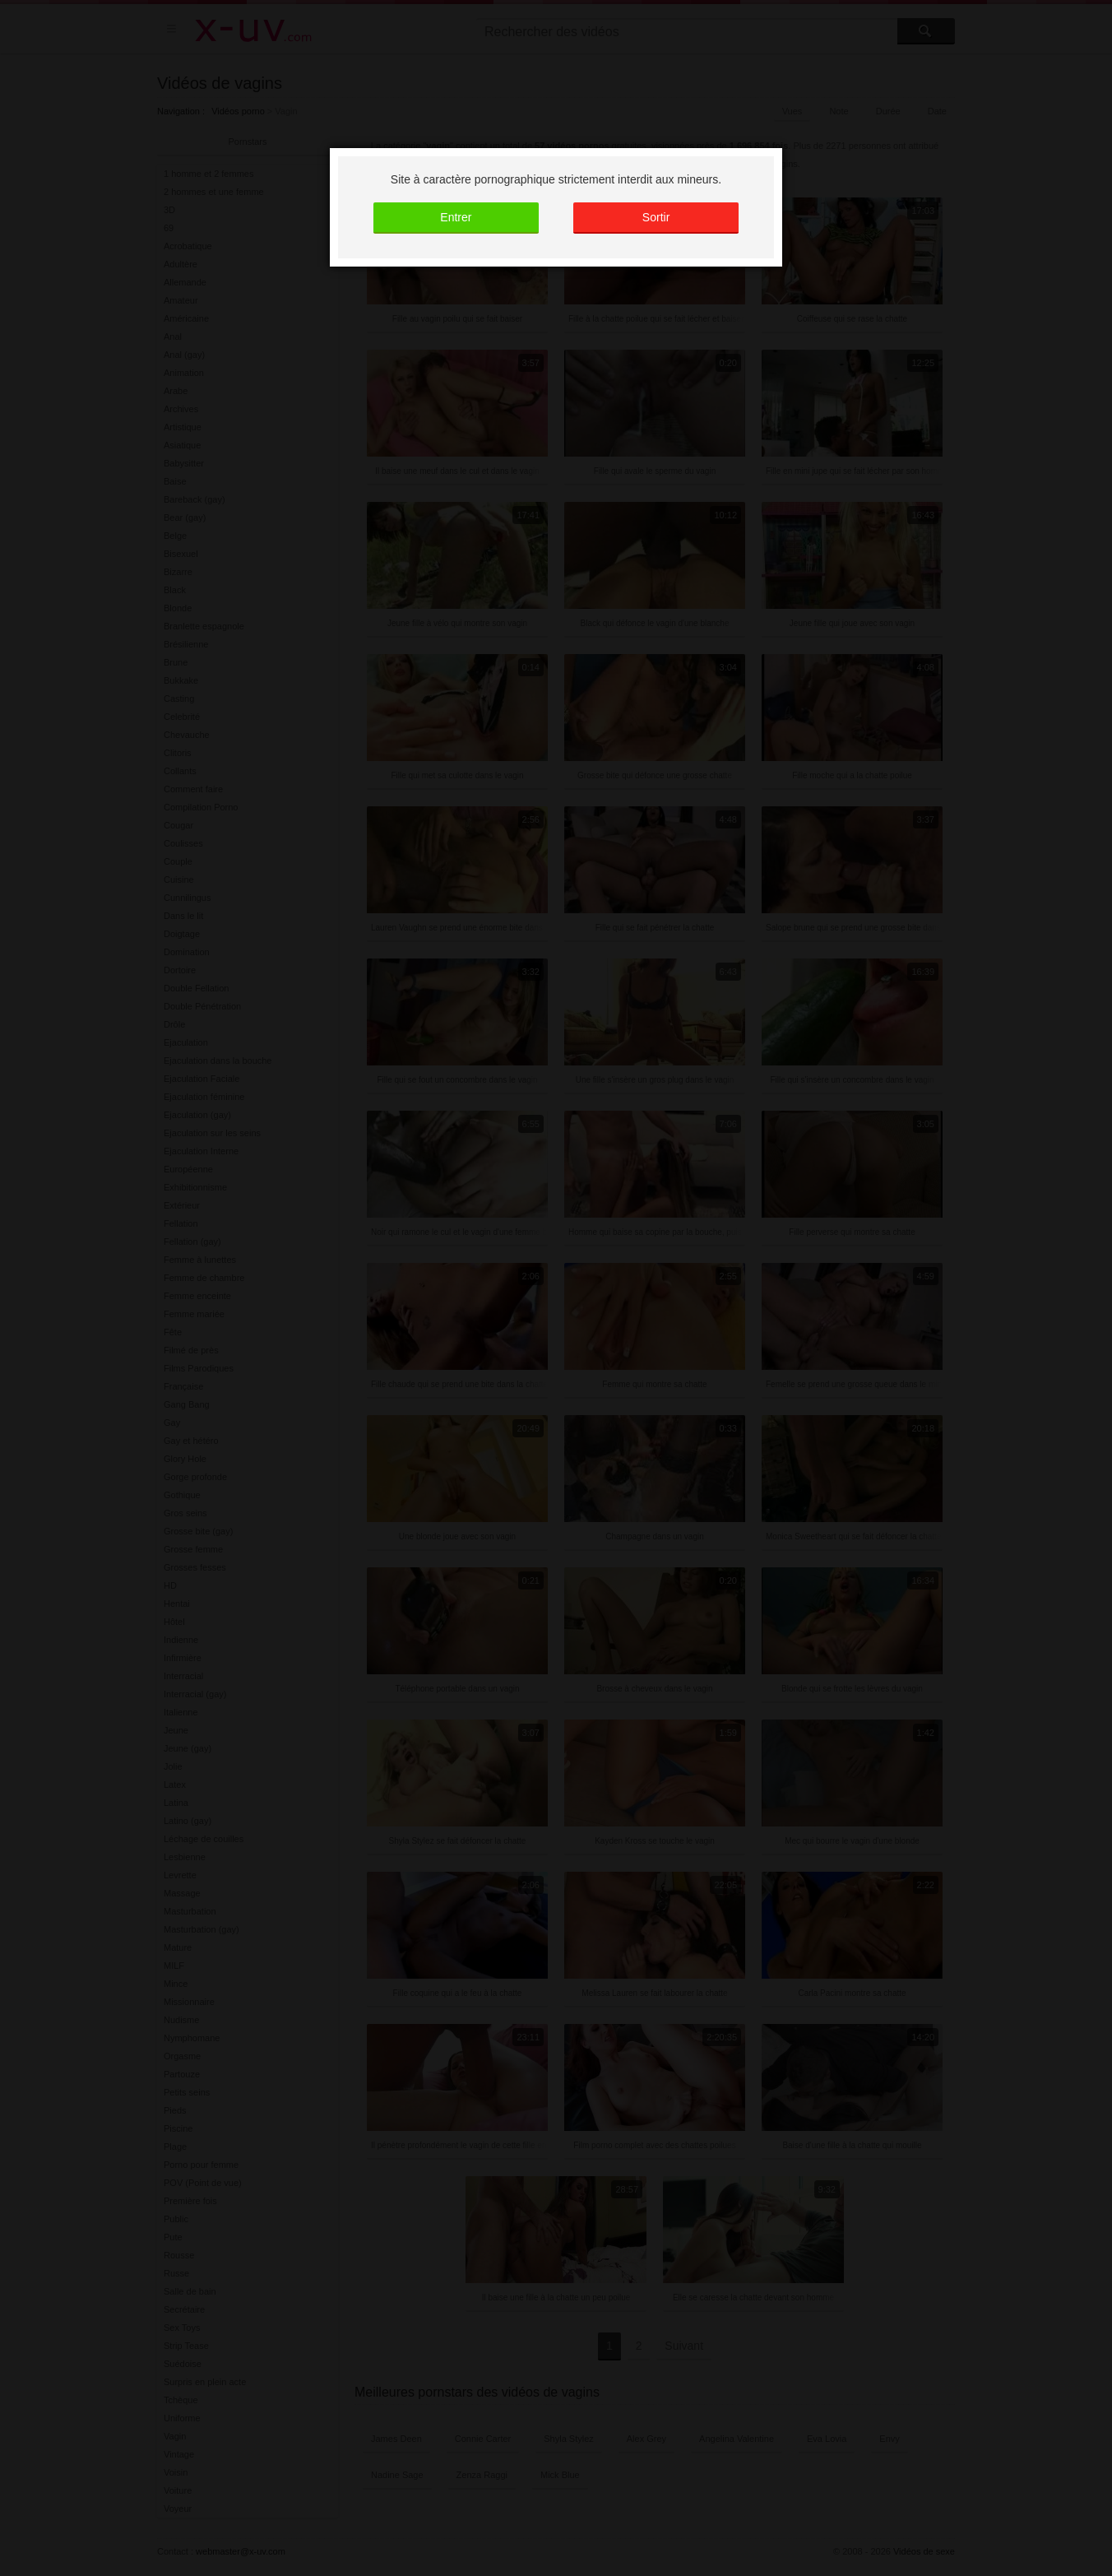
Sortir (656, 217)
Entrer (455, 217)
